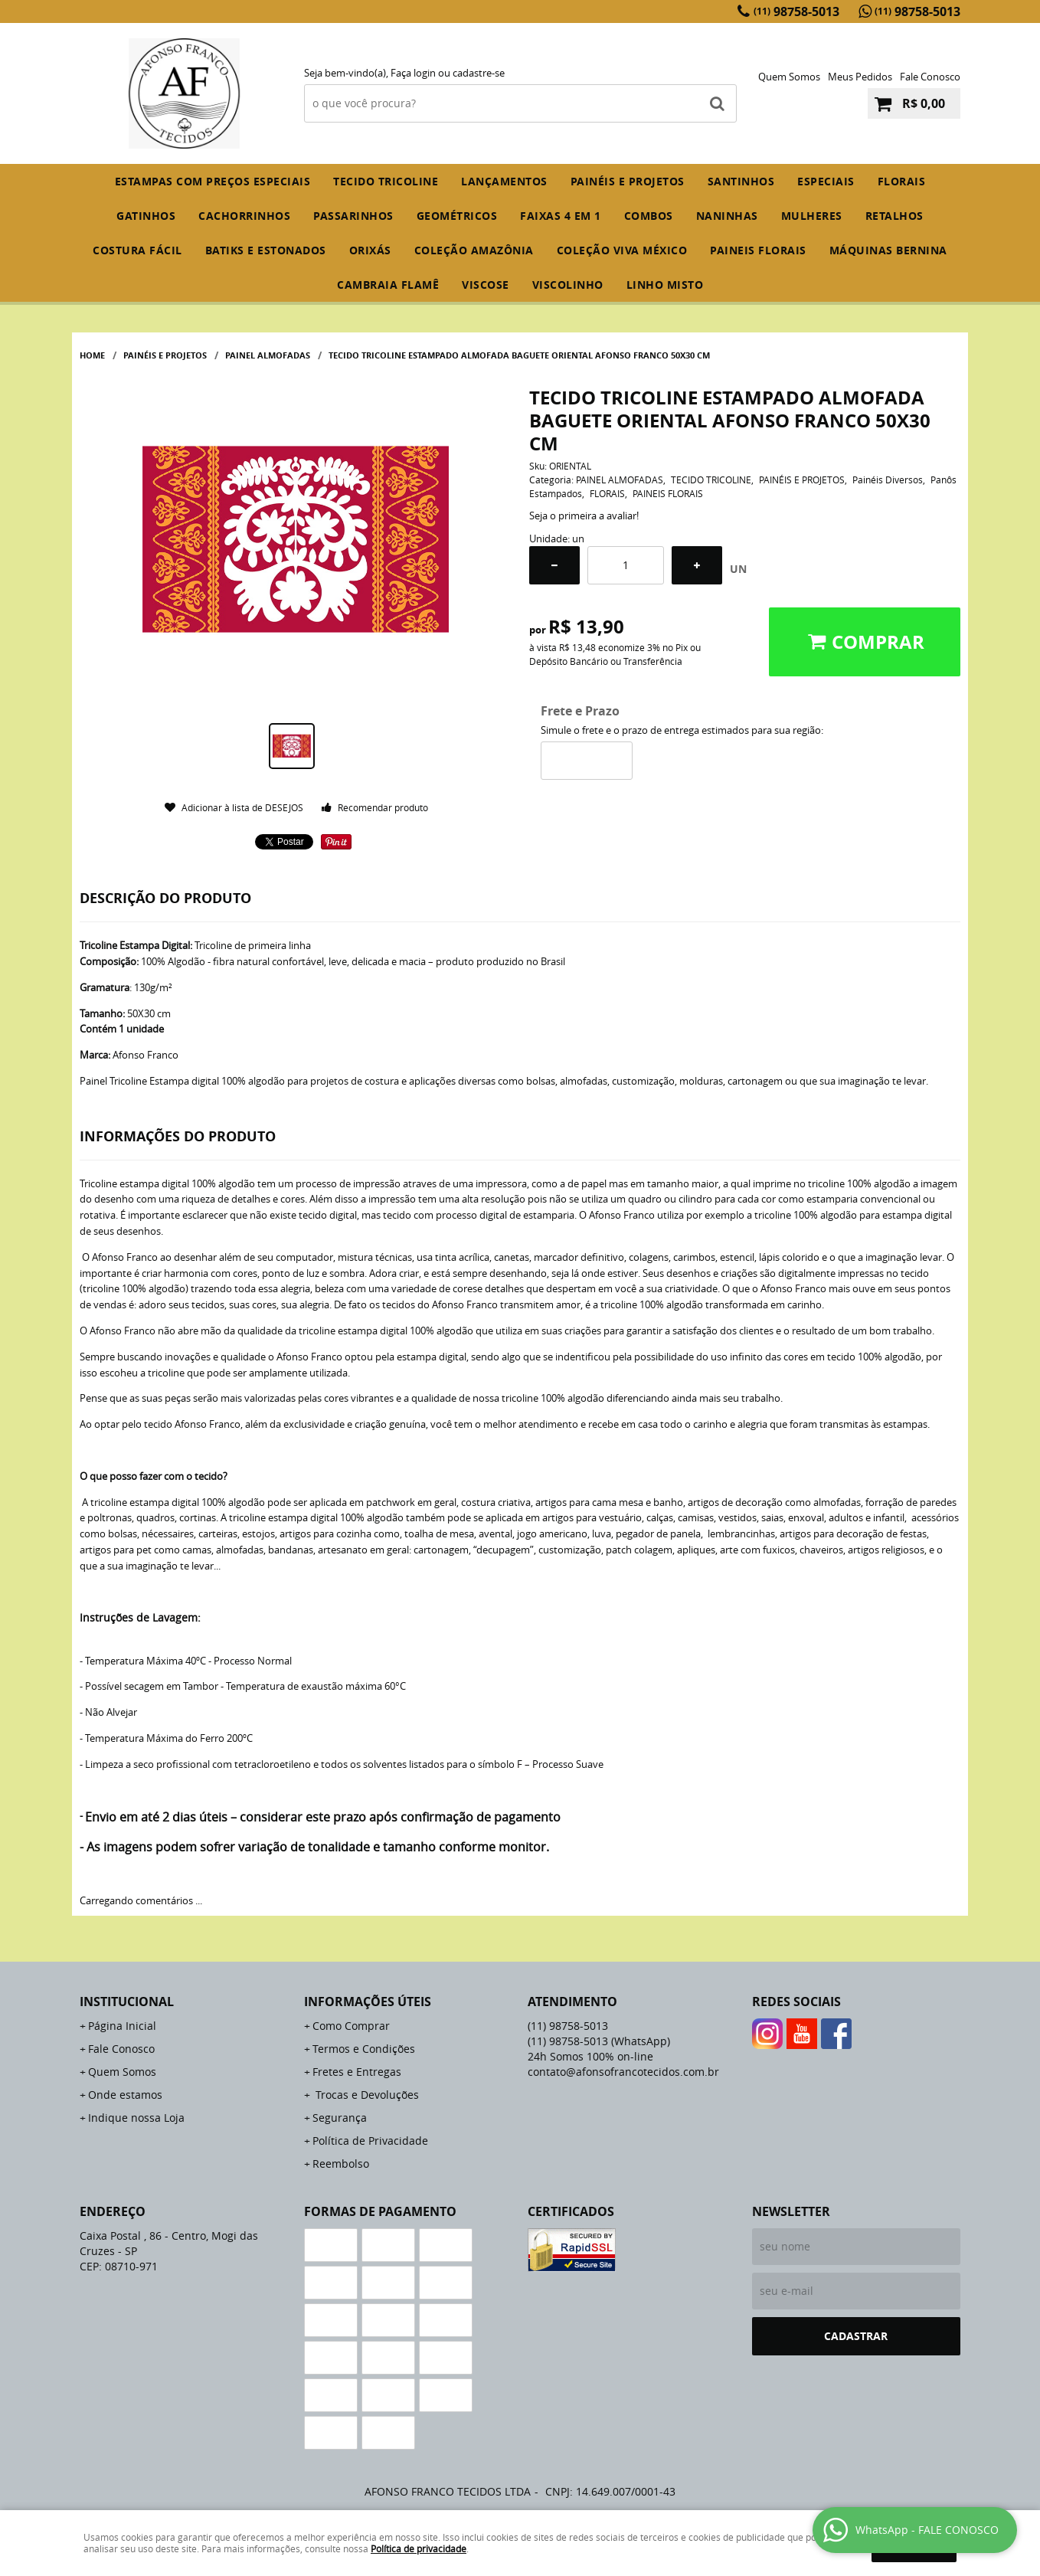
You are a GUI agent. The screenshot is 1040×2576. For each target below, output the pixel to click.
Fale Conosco (930, 76)
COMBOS (648, 215)
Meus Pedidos (860, 76)
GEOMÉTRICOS (457, 215)
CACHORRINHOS (244, 215)
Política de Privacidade (370, 2140)
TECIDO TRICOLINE (385, 181)
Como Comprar (351, 2025)
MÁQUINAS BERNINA (888, 250)
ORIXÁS (370, 250)
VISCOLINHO (567, 284)
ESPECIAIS (826, 181)
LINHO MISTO (665, 284)
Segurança (339, 2117)
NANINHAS (727, 215)
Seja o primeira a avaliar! (584, 515)
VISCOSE (485, 284)
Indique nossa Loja (136, 2117)
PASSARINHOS (353, 215)
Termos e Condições (363, 2048)
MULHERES (811, 215)
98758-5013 (796, 11)
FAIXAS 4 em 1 (560, 215)
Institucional (127, 2001)
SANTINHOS (741, 181)
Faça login (413, 73)
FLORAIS (902, 181)
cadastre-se (479, 73)
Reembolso (340, 2163)
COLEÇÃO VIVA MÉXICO (622, 250)
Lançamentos (504, 181)
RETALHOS (894, 215)
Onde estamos (125, 2094)
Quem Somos (789, 76)
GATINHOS (145, 215)
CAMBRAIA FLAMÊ (388, 284)
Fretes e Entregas (356, 2071)
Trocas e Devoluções (365, 2094)
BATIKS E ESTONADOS (265, 250)
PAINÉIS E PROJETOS (628, 181)
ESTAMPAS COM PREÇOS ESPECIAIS (213, 181)
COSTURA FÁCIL (137, 250)
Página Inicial (122, 2025)
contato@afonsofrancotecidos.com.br (623, 2071)
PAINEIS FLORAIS (758, 250)
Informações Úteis (367, 2001)
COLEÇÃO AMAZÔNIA (474, 250)
